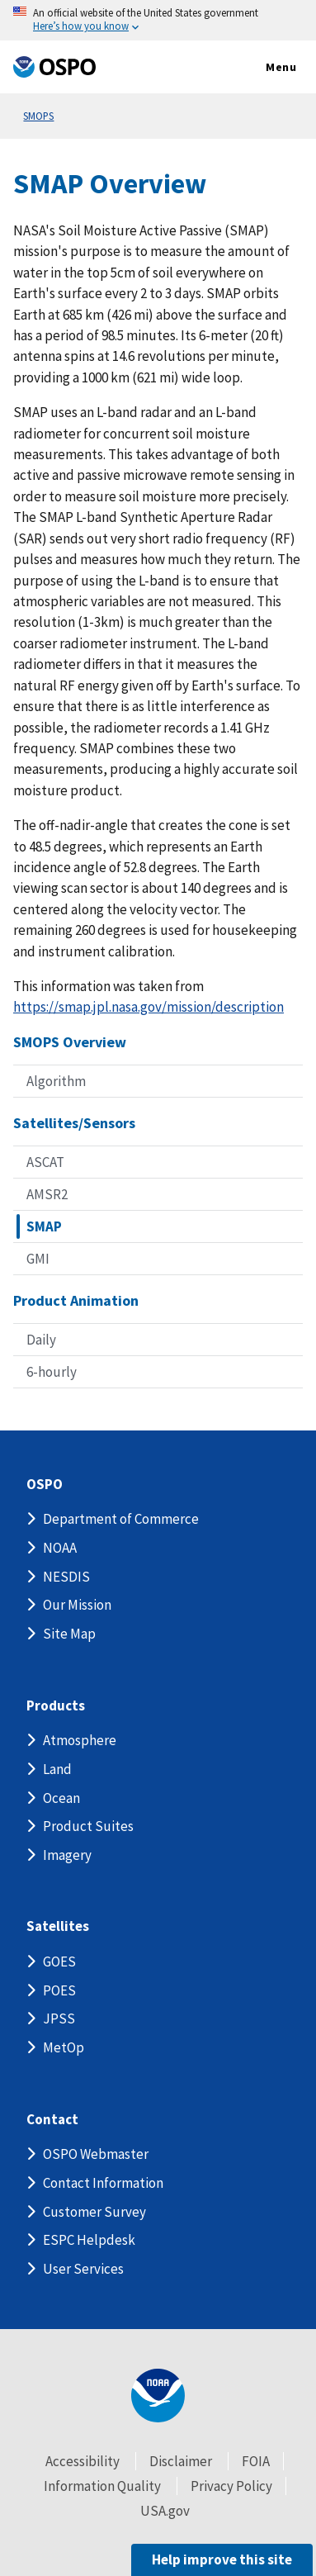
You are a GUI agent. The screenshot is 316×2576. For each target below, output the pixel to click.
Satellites (57, 1926)
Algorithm (56, 1081)
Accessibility (82, 2461)
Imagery (67, 1855)
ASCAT (45, 1162)
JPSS (59, 2018)
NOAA (60, 1548)
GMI (38, 1259)
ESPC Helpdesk (89, 2240)
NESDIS (66, 1577)
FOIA (256, 2461)
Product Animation (76, 1300)
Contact (52, 2120)
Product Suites (88, 1826)
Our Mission (77, 1605)
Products (55, 1706)
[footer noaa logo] (158, 2395)
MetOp (63, 2047)
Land (57, 1769)
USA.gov (165, 2511)
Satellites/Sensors (74, 1122)
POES (59, 1990)
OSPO (44, 1484)
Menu (263, 67)
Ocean (61, 1798)
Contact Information (103, 2183)
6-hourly (51, 1372)
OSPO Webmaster (96, 2154)
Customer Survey (94, 2212)
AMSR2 (47, 1194)
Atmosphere (79, 1740)
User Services (83, 2269)
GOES (59, 1961)
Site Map (69, 1634)
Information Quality (102, 2486)
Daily (41, 1340)
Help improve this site (222, 2559)
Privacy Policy (231, 2486)
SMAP (44, 1226)
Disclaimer (180, 2461)
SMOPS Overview (69, 1041)
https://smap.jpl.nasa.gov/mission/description (148, 1007)
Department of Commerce (121, 1519)
